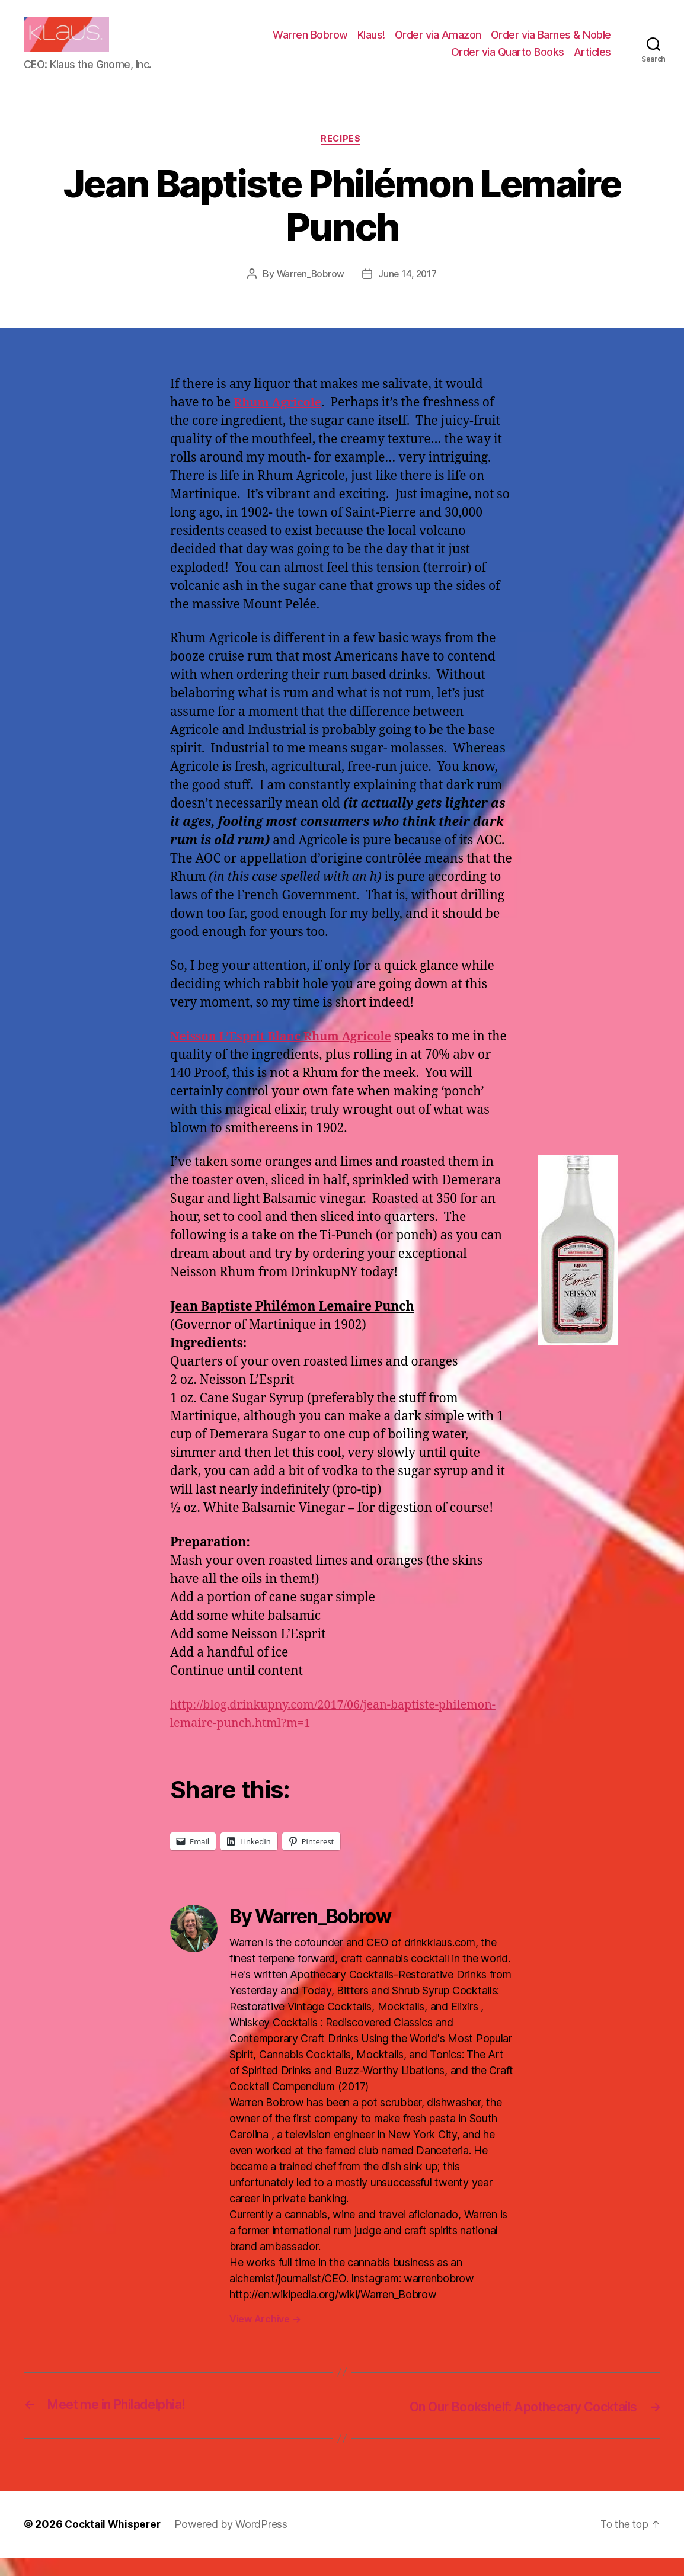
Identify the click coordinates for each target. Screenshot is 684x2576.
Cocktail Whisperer (114, 2542)
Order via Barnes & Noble (551, 43)
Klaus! (371, 43)
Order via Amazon (438, 43)
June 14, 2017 (409, 293)
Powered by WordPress (235, 2542)
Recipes (342, 157)
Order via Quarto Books (507, 61)
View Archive (265, 2338)
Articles (592, 61)
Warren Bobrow (310, 43)
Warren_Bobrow (309, 293)
